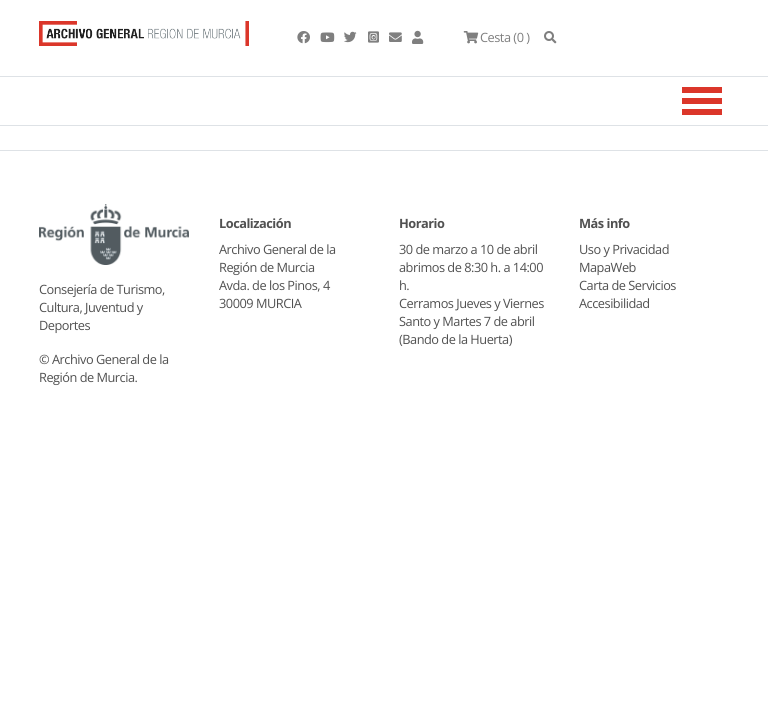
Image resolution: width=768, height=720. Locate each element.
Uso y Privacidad (624, 255)
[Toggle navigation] (727, 107)
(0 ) (527, 40)
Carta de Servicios (627, 291)
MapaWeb (607, 273)
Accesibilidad (614, 309)
